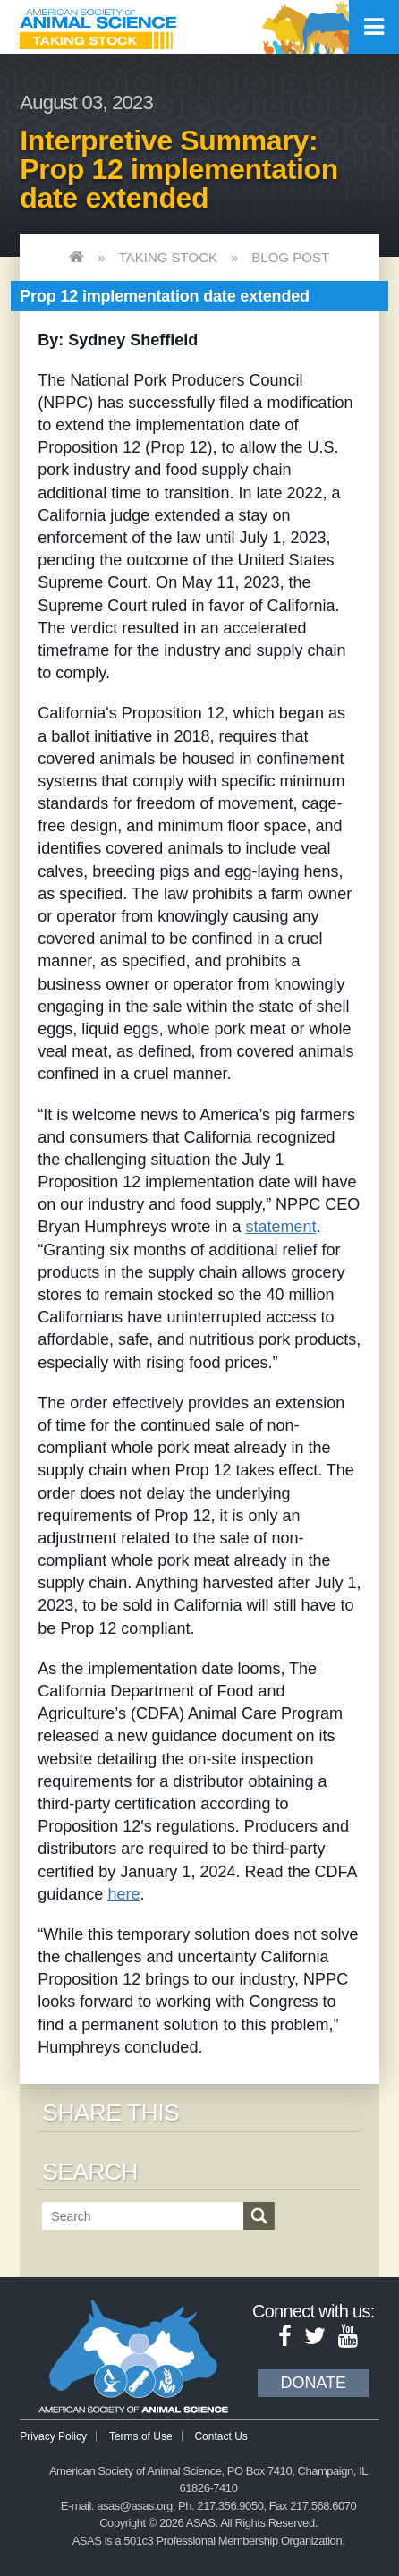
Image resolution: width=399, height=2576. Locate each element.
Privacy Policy (53, 2436)
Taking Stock (168, 257)
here (123, 1894)
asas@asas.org (135, 2505)
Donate (313, 2383)
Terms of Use (141, 2436)
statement (280, 1227)
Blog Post (290, 257)
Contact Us (220, 2436)
